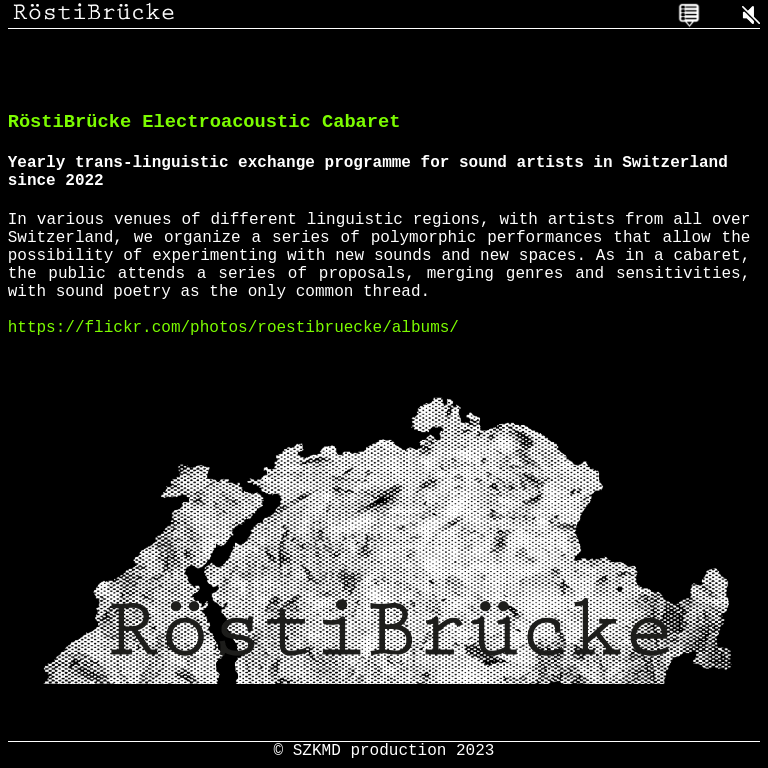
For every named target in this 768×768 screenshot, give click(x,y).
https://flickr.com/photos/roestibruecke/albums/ (233, 365)
